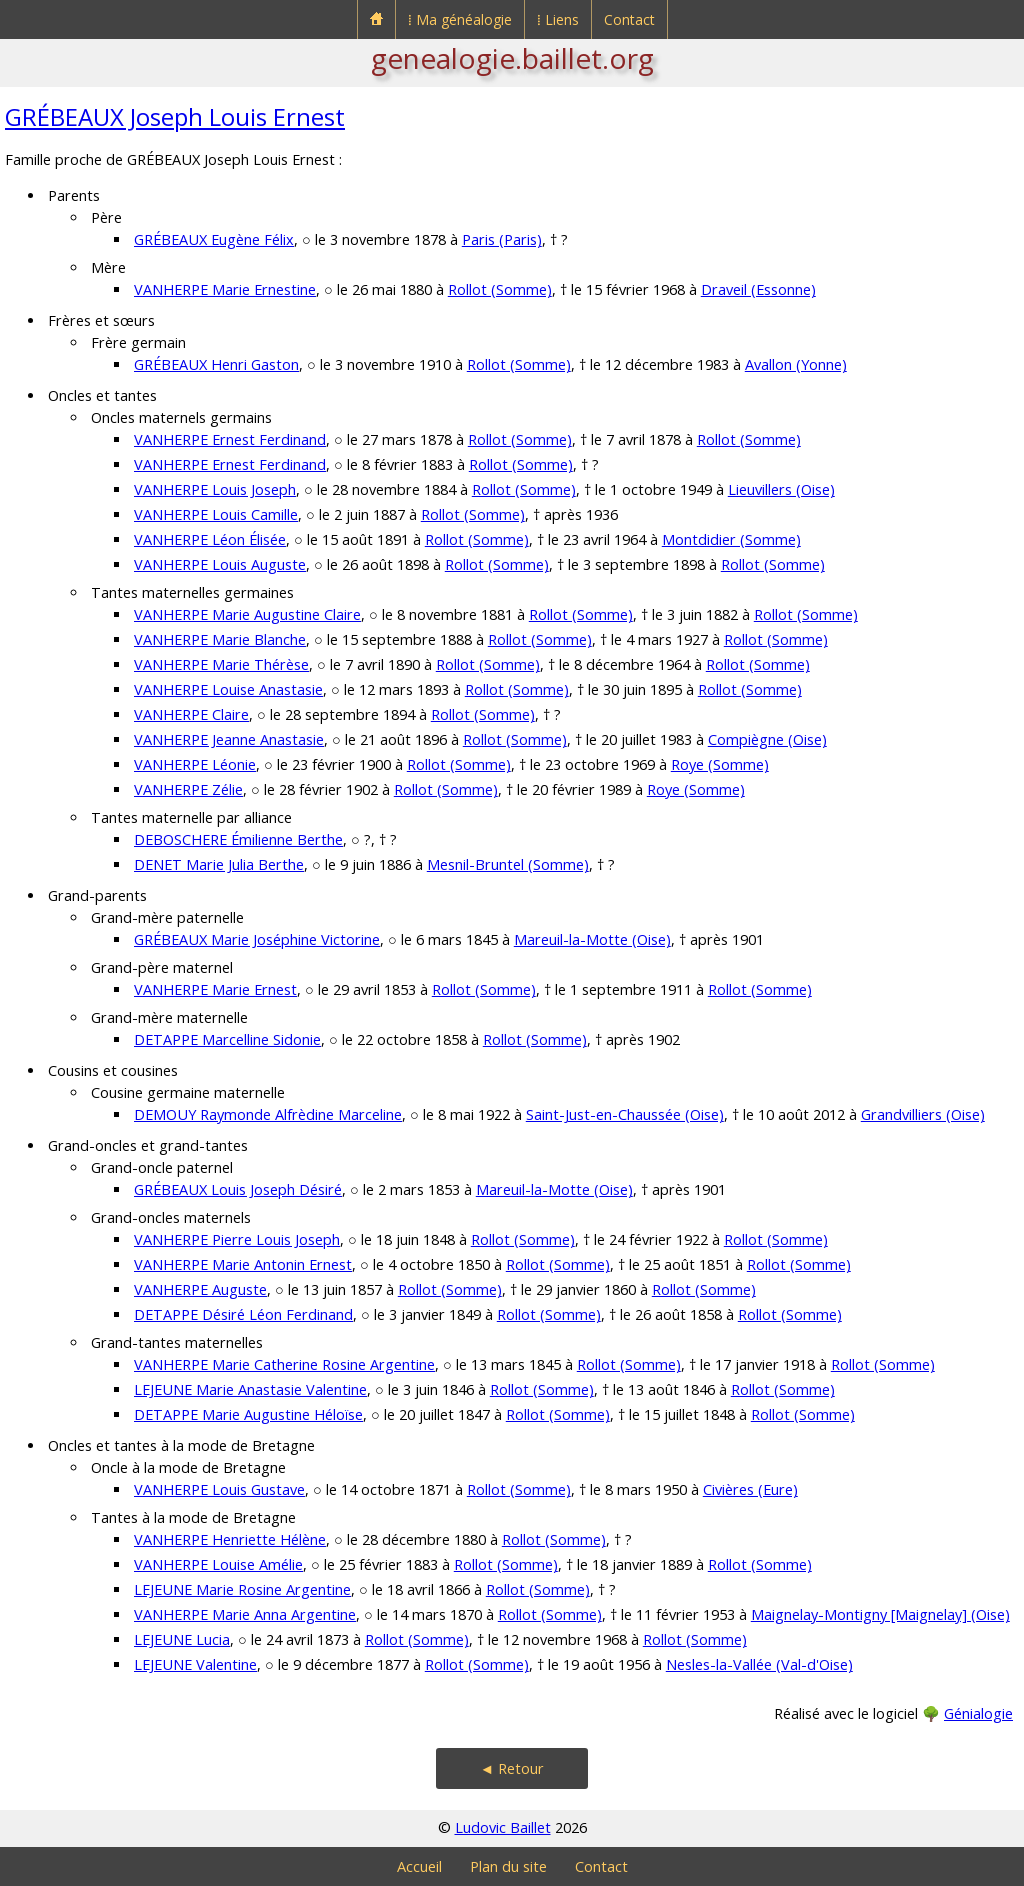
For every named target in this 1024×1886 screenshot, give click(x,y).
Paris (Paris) (502, 239)
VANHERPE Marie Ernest (215, 989)
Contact (629, 19)
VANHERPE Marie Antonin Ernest (243, 1264)
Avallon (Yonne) (796, 364)
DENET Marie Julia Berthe (219, 864)
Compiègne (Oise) (767, 739)
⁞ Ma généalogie (460, 19)
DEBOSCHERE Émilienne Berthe (238, 839)
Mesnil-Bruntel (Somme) (508, 864)
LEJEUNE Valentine (195, 1664)
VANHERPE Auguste (200, 1289)
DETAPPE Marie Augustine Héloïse (248, 1414)
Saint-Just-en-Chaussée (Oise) (625, 1114)
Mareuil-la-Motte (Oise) (592, 939)
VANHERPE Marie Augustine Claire (247, 614)
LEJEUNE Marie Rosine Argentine (242, 1589)
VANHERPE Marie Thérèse (221, 664)
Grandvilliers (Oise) (923, 1114)
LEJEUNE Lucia (182, 1639)
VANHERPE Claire (191, 714)
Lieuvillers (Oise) (781, 489)
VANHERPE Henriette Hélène (230, 1539)
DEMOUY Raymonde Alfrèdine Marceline (268, 1114)
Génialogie (978, 1713)
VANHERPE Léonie (195, 764)
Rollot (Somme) (500, 289)
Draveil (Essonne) (758, 289)
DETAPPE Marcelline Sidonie (227, 1039)
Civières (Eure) (750, 1489)
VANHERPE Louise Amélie (218, 1564)
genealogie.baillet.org (512, 58)
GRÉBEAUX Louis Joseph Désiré (238, 1189)
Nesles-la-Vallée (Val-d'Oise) (759, 1664)
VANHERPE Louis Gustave (219, 1489)
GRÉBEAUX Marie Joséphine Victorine (257, 939)
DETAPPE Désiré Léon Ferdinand (243, 1314)
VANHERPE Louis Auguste (220, 564)
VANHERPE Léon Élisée (210, 539)
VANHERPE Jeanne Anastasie (229, 739)
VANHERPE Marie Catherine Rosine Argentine (284, 1364)
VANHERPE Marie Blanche (220, 639)
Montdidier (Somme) (731, 539)
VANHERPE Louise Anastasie (228, 689)
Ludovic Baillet (503, 1827)
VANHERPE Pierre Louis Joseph (237, 1239)
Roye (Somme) (720, 764)
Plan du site (508, 1866)
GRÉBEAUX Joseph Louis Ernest (175, 116)
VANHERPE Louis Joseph (215, 489)
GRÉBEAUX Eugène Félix (214, 239)
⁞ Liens (558, 19)
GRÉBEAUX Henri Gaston (216, 364)
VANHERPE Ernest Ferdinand (230, 439)
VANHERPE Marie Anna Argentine (245, 1614)
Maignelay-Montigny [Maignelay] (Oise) (880, 1614)
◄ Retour (512, 1768)
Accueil (419, 1866)
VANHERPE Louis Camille (216, 514)
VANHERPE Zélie (188, 789)
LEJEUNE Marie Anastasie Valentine (250, 1389)
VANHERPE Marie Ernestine (225, 289)
